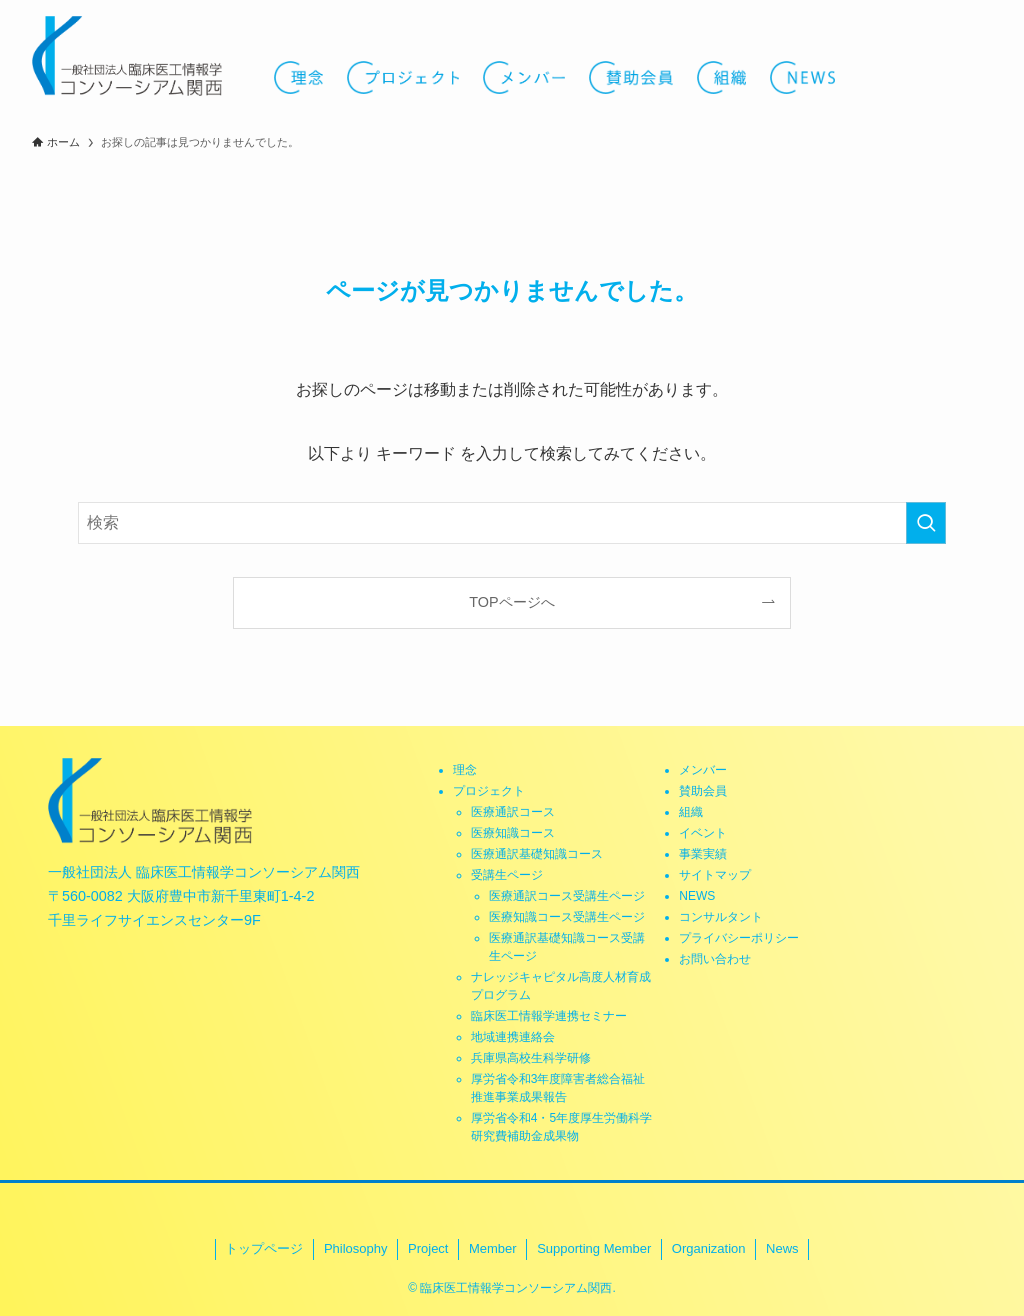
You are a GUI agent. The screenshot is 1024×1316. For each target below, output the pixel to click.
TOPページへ (511, 602)
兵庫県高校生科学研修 (531, 1058)
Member (493, 1248)
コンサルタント (721, 917)
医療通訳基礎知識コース (537, 854)
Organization (709, 1248)
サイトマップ (715, 875)
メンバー (703, 770)
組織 (691, 812)
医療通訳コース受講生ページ (567, 896)
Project (428, 1248)
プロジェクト (489, 791)
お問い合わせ (715, 959)
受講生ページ (507, 875)
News (782, 1248)
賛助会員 (703, 791)
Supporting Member (594, 1248)
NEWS (697, 896)
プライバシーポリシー (739, 938)
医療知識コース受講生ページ (567, 917)
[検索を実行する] (926, 523)
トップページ (264, 1248)
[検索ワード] (512, 523)
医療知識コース (513, 833)
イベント (703, 833)
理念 (465, 770)
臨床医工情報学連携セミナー (549, 1016)
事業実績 (703, 854)
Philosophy (356, 1248)
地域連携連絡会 (513, 1037)
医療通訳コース (513, 812)
